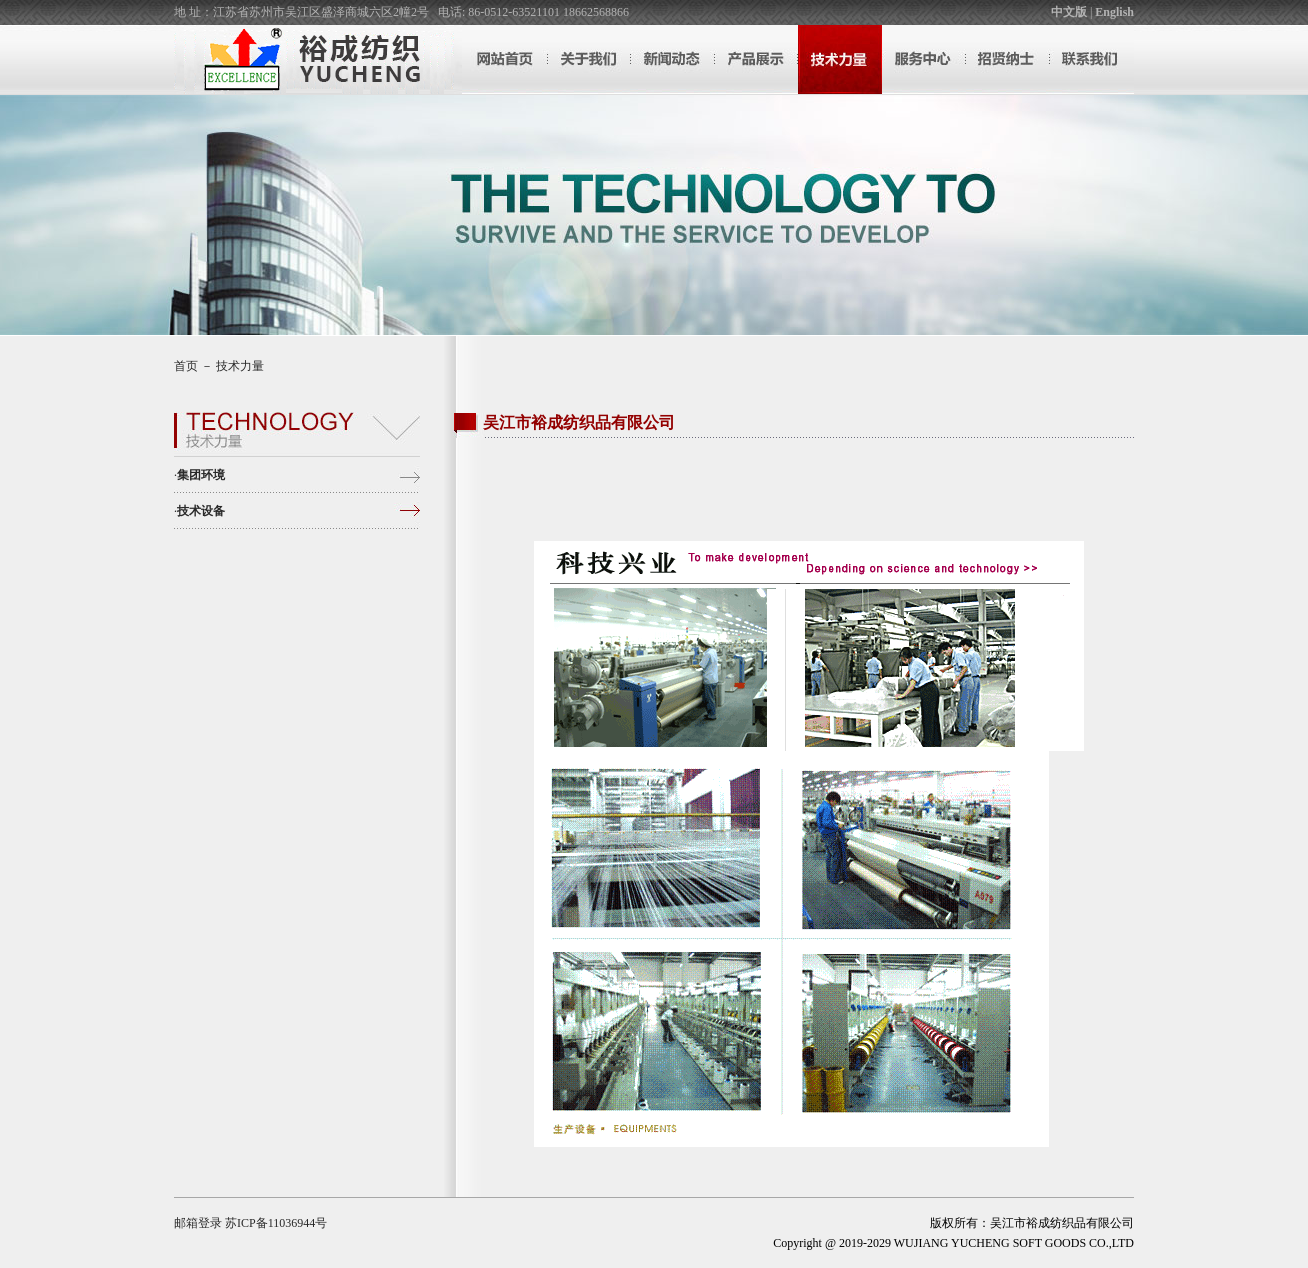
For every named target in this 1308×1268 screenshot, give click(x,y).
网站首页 (504, 59)
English (1114, 12)
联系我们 (1092, 59)
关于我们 (588, 59)
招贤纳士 (1008, 59)
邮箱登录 (198, 1223)
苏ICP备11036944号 (276, 1223)
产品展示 (756, 59)
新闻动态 (672, 59)
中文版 (1069, 12)
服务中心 (924, 59)
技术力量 (840, 59)
